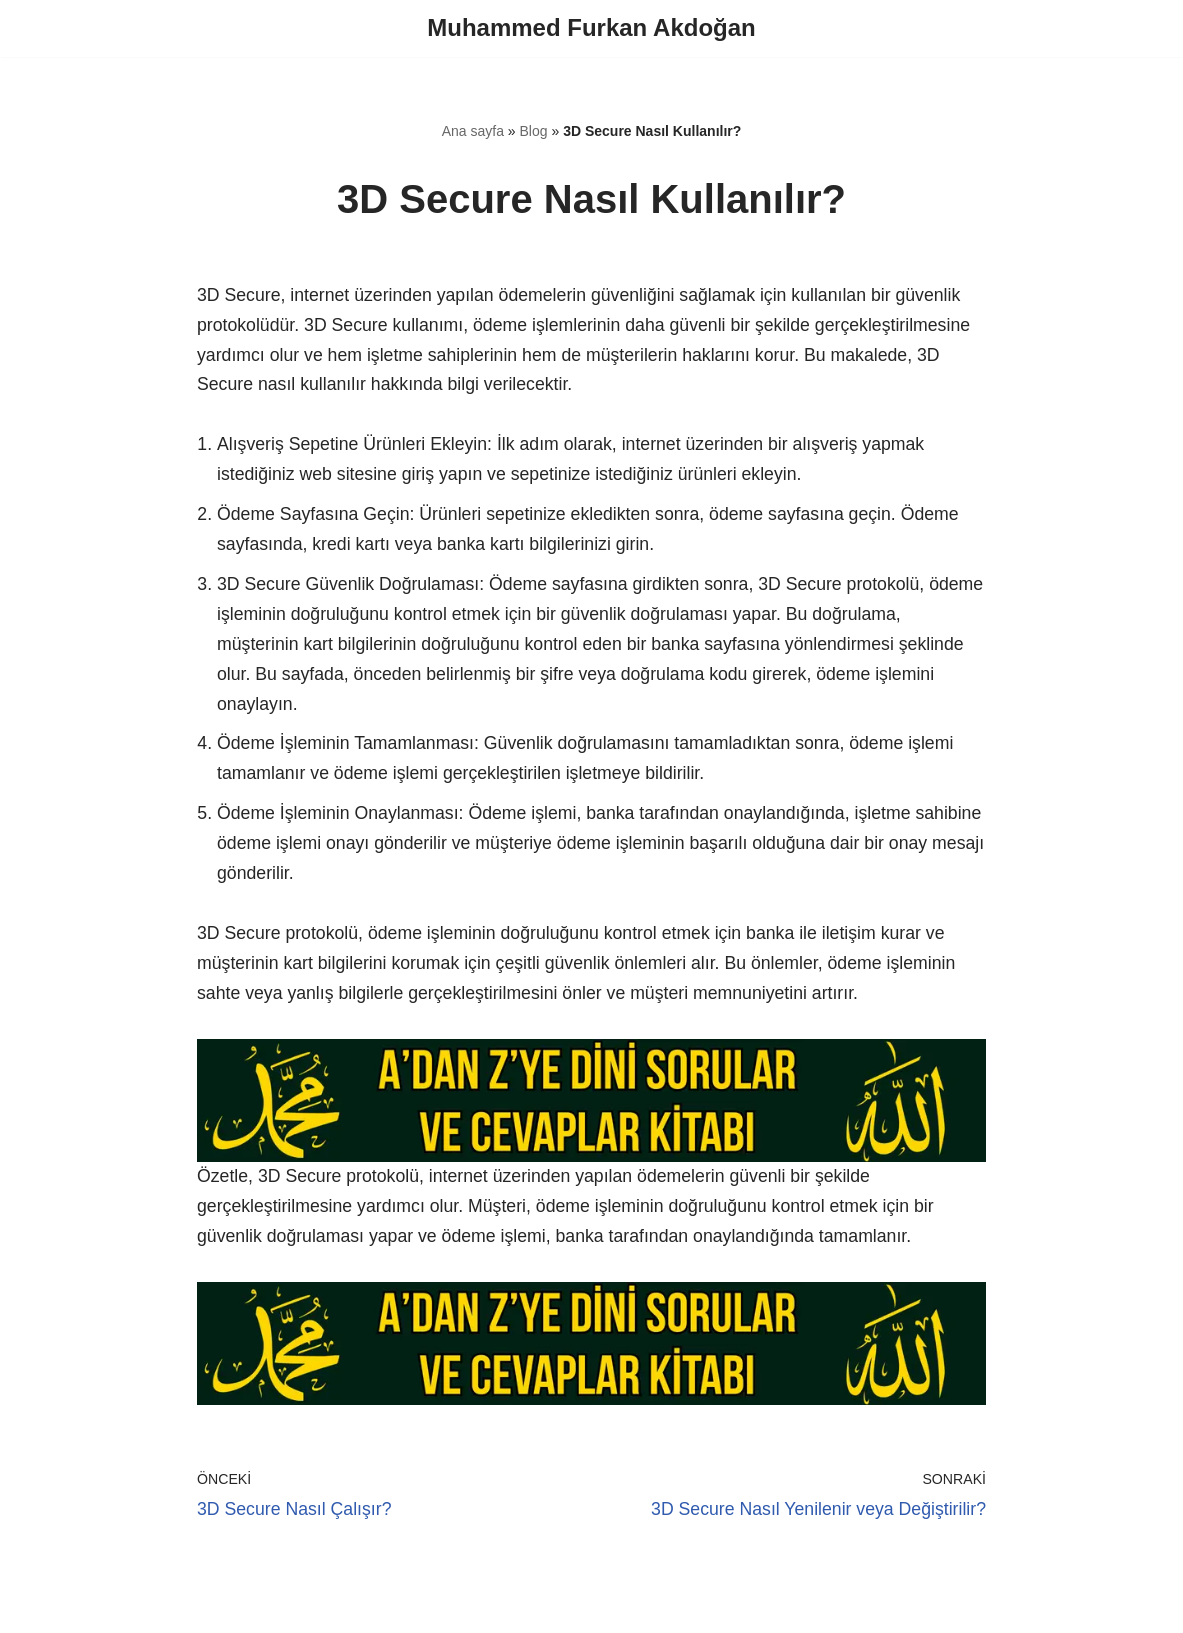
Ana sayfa (473, 132)
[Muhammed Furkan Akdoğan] (591, 28)
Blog (534, 132)
